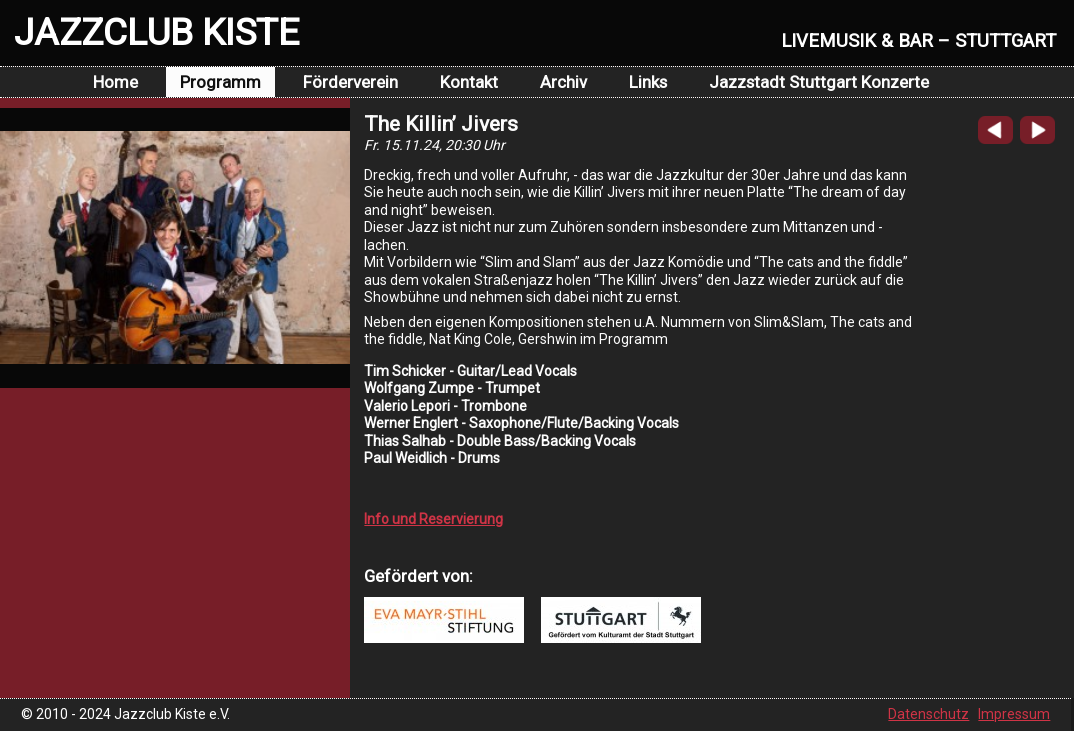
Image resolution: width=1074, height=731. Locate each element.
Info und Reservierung (433, 519)
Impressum (1014, 714)
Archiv (563, 82)
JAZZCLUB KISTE (156, 32)
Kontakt (469, 82)
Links (648, 82)
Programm (220, 82)
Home (115, 82)
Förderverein (350, 82)
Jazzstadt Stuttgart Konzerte (819, 82)
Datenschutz (928, 714)
